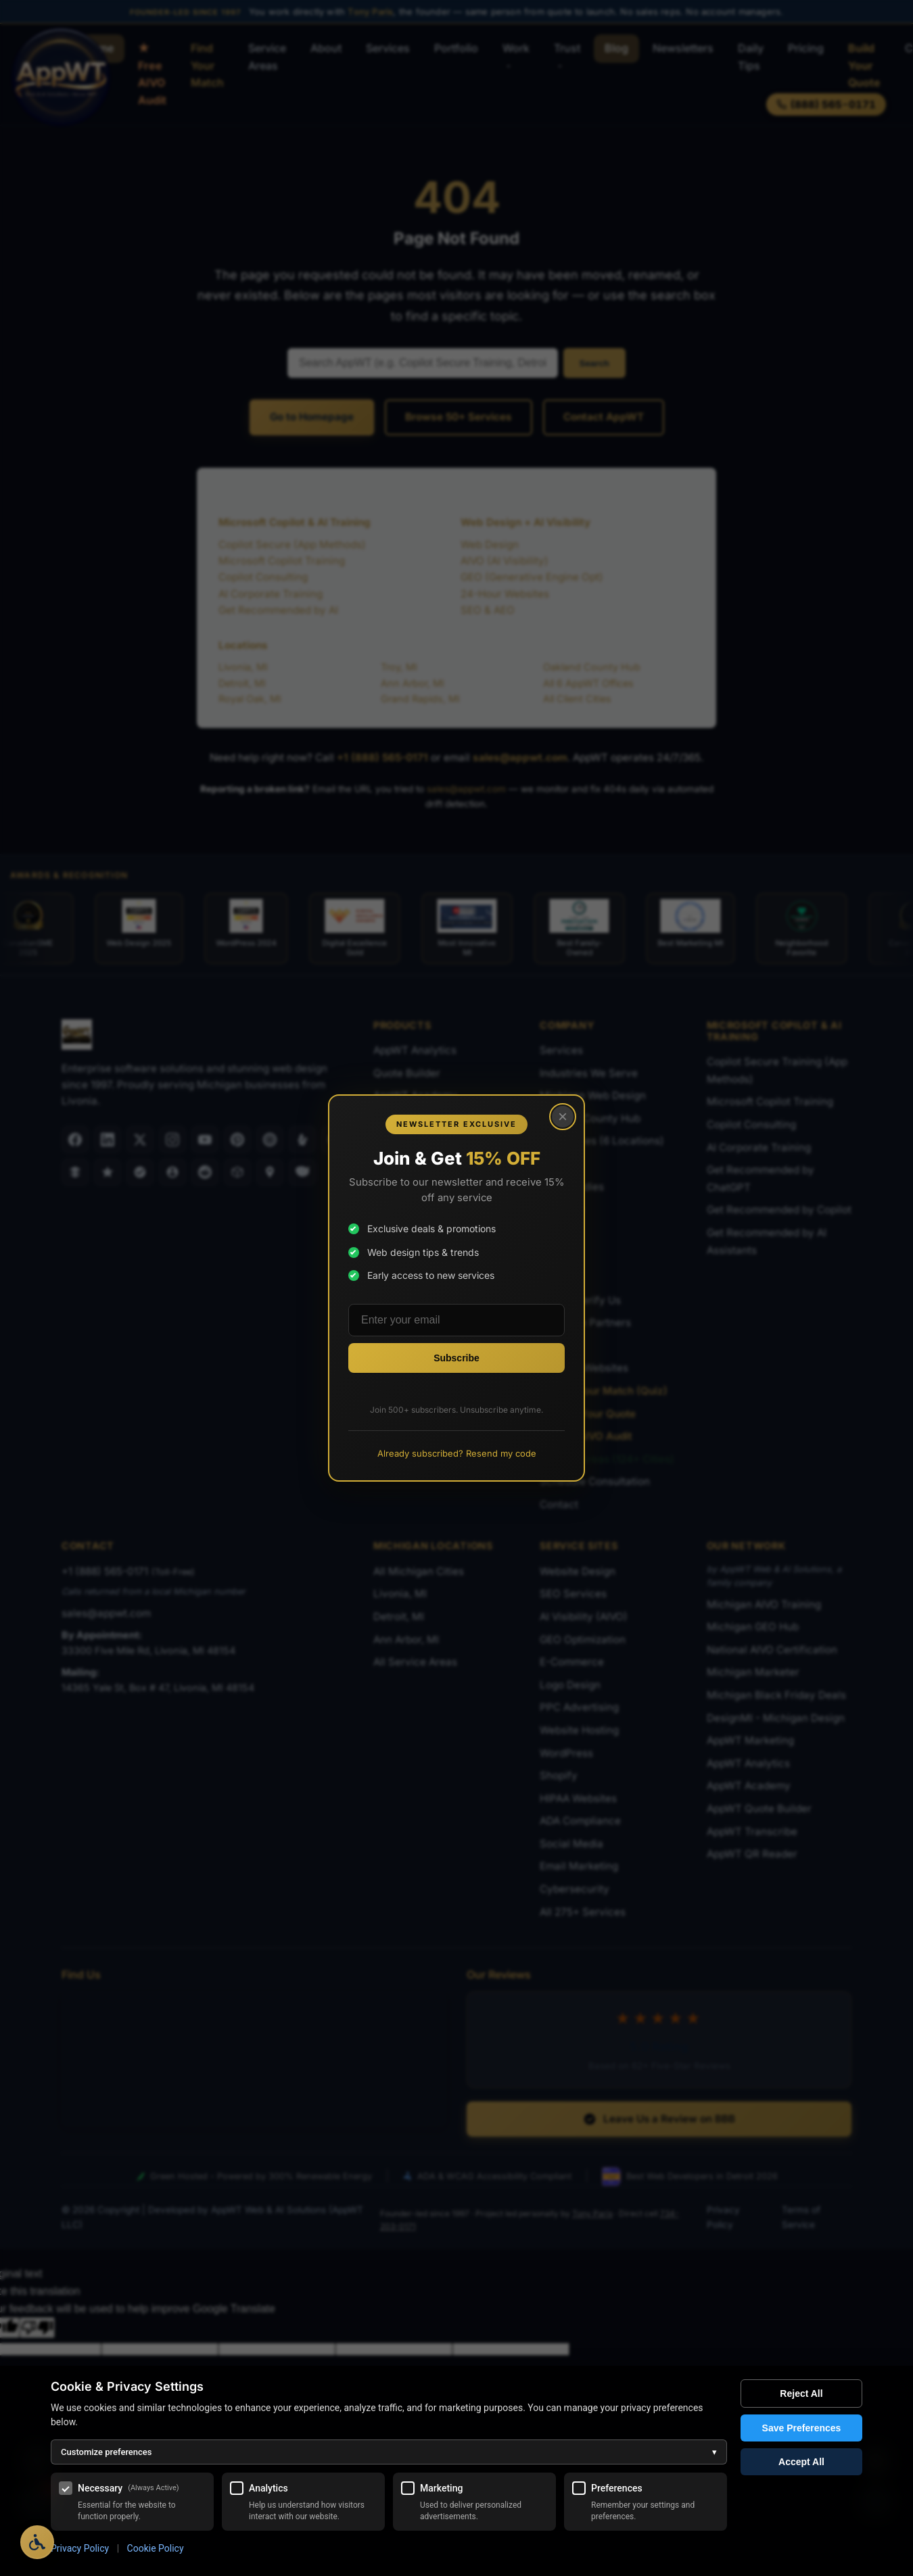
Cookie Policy (155, 2548)
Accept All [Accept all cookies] (801, 2461)
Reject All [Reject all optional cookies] (801, 2393)
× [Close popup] (562, 1116)
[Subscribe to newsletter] (456, 1358)
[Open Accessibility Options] (37, 2542)
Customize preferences (389, 2452)
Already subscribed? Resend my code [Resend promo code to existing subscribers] (456, 1453)
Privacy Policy (80, 2548)
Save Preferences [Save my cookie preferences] (801, 2428)
